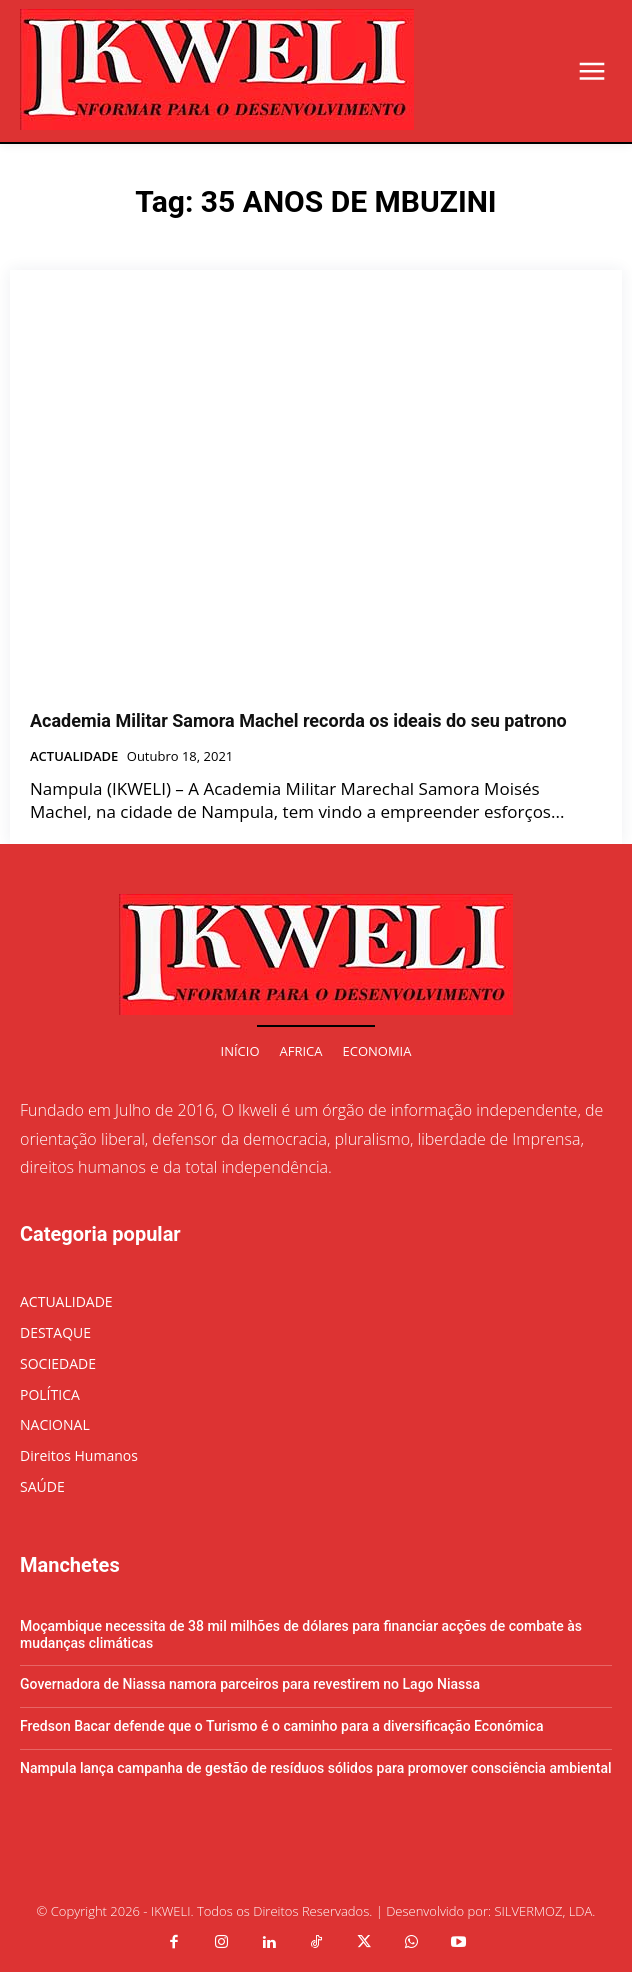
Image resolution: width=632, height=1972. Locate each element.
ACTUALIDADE (74, 757)
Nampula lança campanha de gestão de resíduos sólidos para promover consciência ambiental (316, 1768)
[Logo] (217, 69)
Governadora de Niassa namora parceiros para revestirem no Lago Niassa (250, 1684)
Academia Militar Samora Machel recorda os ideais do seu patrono (298, 720)
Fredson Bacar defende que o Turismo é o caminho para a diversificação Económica (281, 1726)
